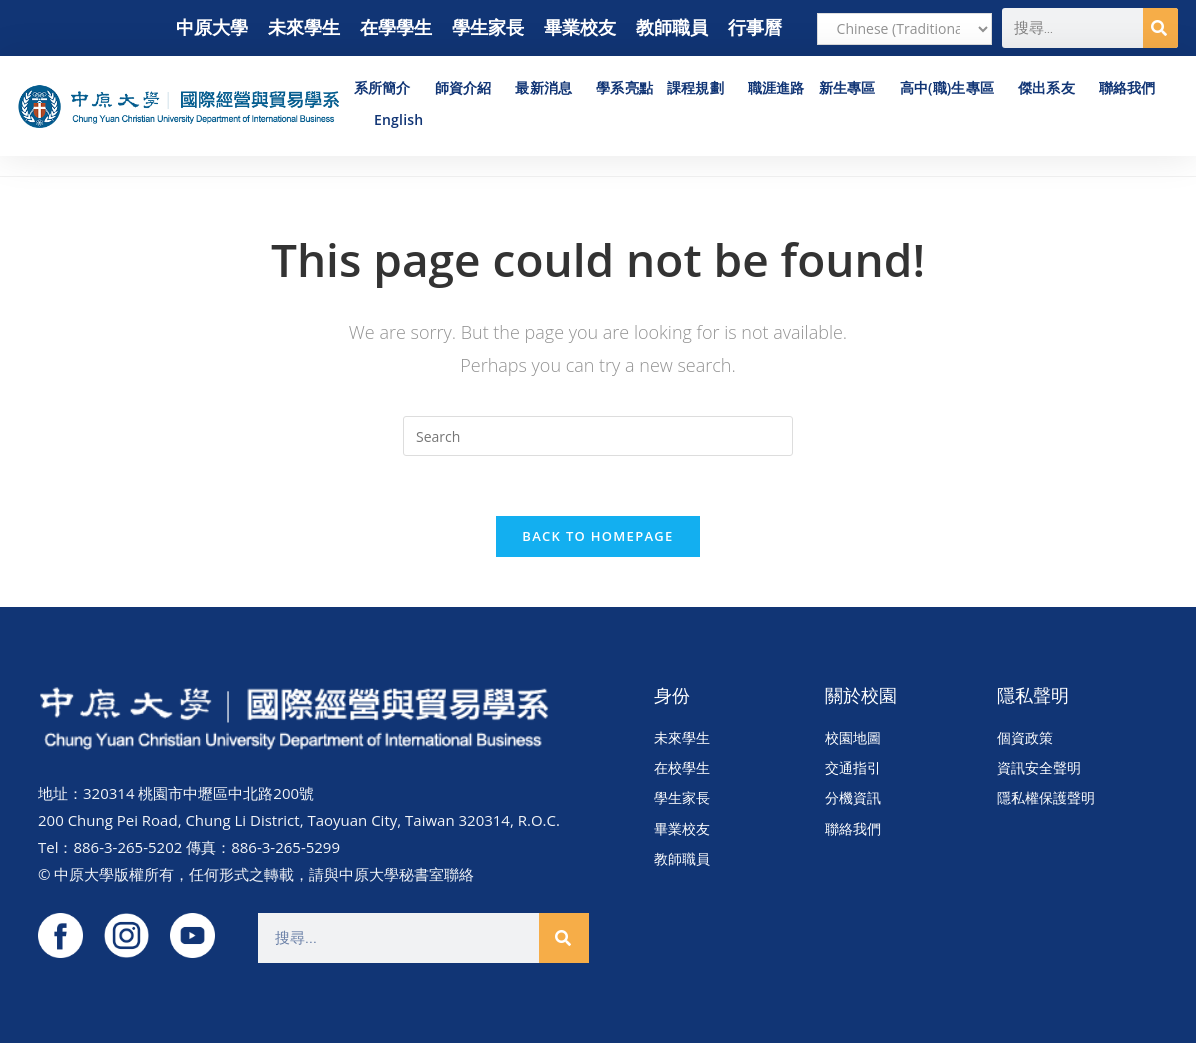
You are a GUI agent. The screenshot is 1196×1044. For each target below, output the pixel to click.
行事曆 (755, 27)
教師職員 (672, 27)
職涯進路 (776, 87)
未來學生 (304, 27)
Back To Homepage (597, 536)
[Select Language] (905, 29)
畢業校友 (580, 27)
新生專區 (852, 88)
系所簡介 (387, 88)
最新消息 (548, 88)
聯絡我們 (1127, 87)
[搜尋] (1160, 28)
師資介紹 (468, 88)
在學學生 (396, 27)
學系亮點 (624, 87)
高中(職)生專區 (952, 88)
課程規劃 (700, 88)
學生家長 (488, 27)
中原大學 (212, 27)
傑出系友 (1051, 88)
